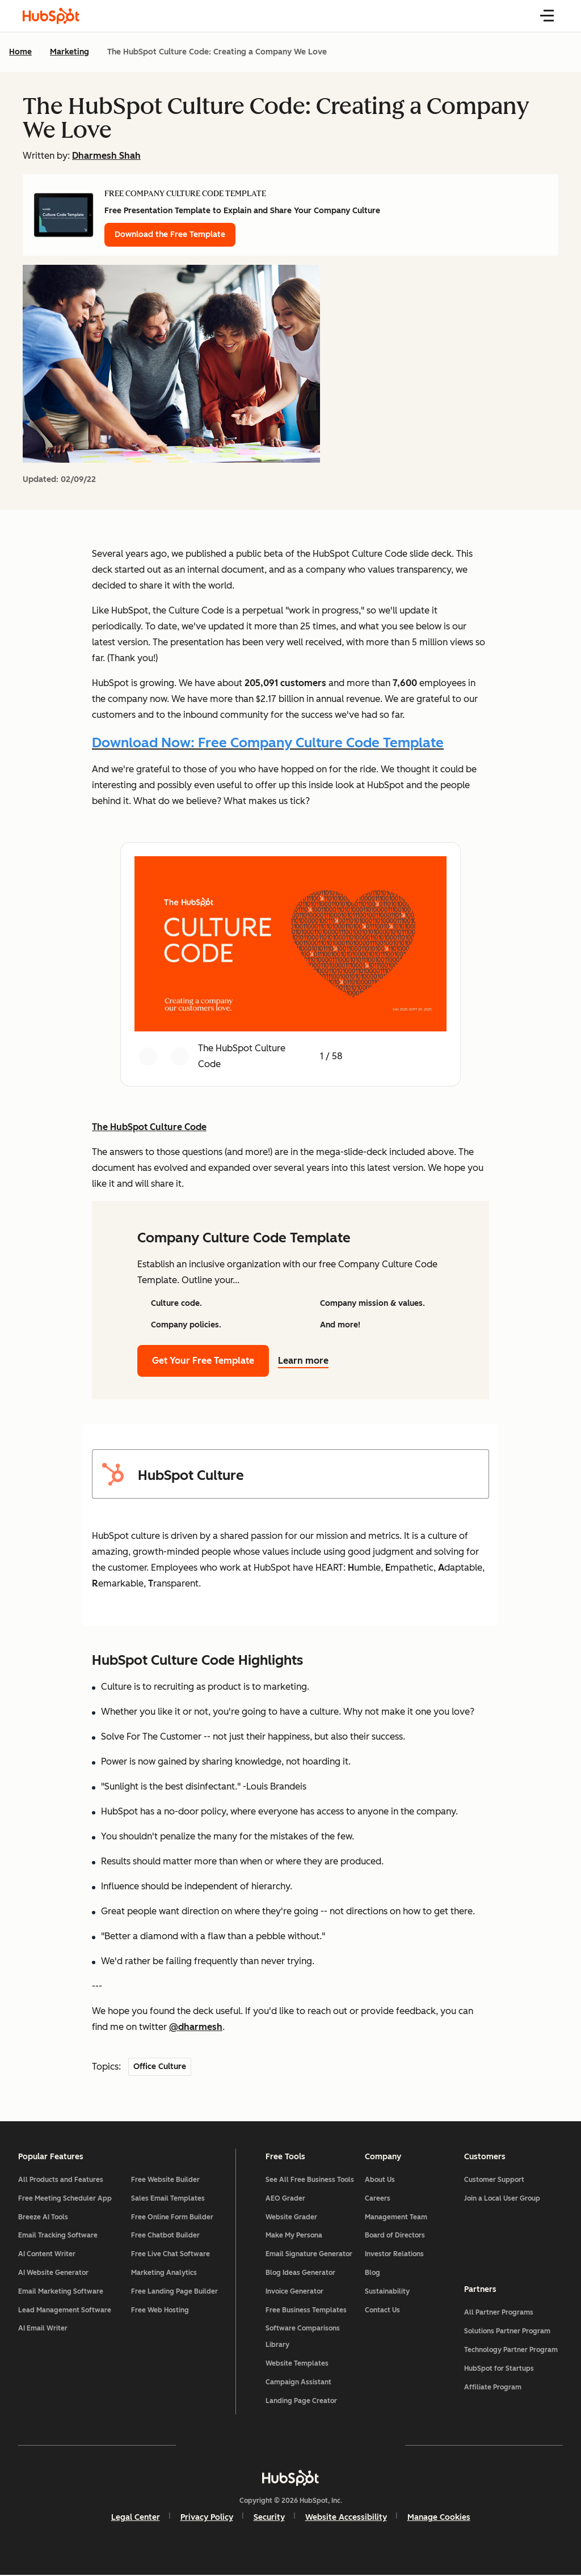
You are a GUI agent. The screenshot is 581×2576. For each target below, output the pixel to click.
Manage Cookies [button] (438, 2518)
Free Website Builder (166, 2180)
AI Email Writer (43, 2329)
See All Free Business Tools (310, 2180)
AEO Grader (285, 2198)
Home (20, 52)
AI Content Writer (46, 2254)
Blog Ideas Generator (300, 2273)
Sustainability (387, 2291)
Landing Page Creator (301, 2401)
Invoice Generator (294, 2291)
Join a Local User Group (502, 2198)
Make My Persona (294, 2236)
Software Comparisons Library (303, 2337)
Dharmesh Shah (106, 155)
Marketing (69, 52)
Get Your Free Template (203, 1360)
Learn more (310, 1360)
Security (269, 2518)
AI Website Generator (53, 2273)
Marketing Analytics (164, 2273)
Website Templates (297, 2363)
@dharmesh (195, 2026)
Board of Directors (395, 2236)
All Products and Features (60, 2180)
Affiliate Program (492, 2387)
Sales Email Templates (168, 2198)
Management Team (396, 2217)
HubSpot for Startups (498, 2368)
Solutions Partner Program (507, 2332)
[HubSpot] (290, 2478)
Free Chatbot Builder (166, 2236)
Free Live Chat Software (171, 2254)
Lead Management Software (64, 2310)
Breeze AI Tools (43, 2217)
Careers (377, 2198)
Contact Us (382, 2310)
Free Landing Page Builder (175, 2291)
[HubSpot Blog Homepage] (51, 16)
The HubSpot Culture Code (149, 1127)
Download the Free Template (170, 234)
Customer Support (494, 2180)
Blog (372, 2273)
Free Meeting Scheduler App (65, 2198)
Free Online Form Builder (173, 2217)
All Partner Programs (498, 2313)
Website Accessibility (346, 2518)
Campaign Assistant (298, 2382)
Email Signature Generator (309, 2254)
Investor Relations (394, 2254)
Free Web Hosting (161, 2310)
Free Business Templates (306, 2310)
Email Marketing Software (60, 2291)
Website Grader (291, 2217)
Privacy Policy (206, 2518)
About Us (380, 2180)
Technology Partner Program (510, 2350)
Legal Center (135, 2518)
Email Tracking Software (58, 2236)
